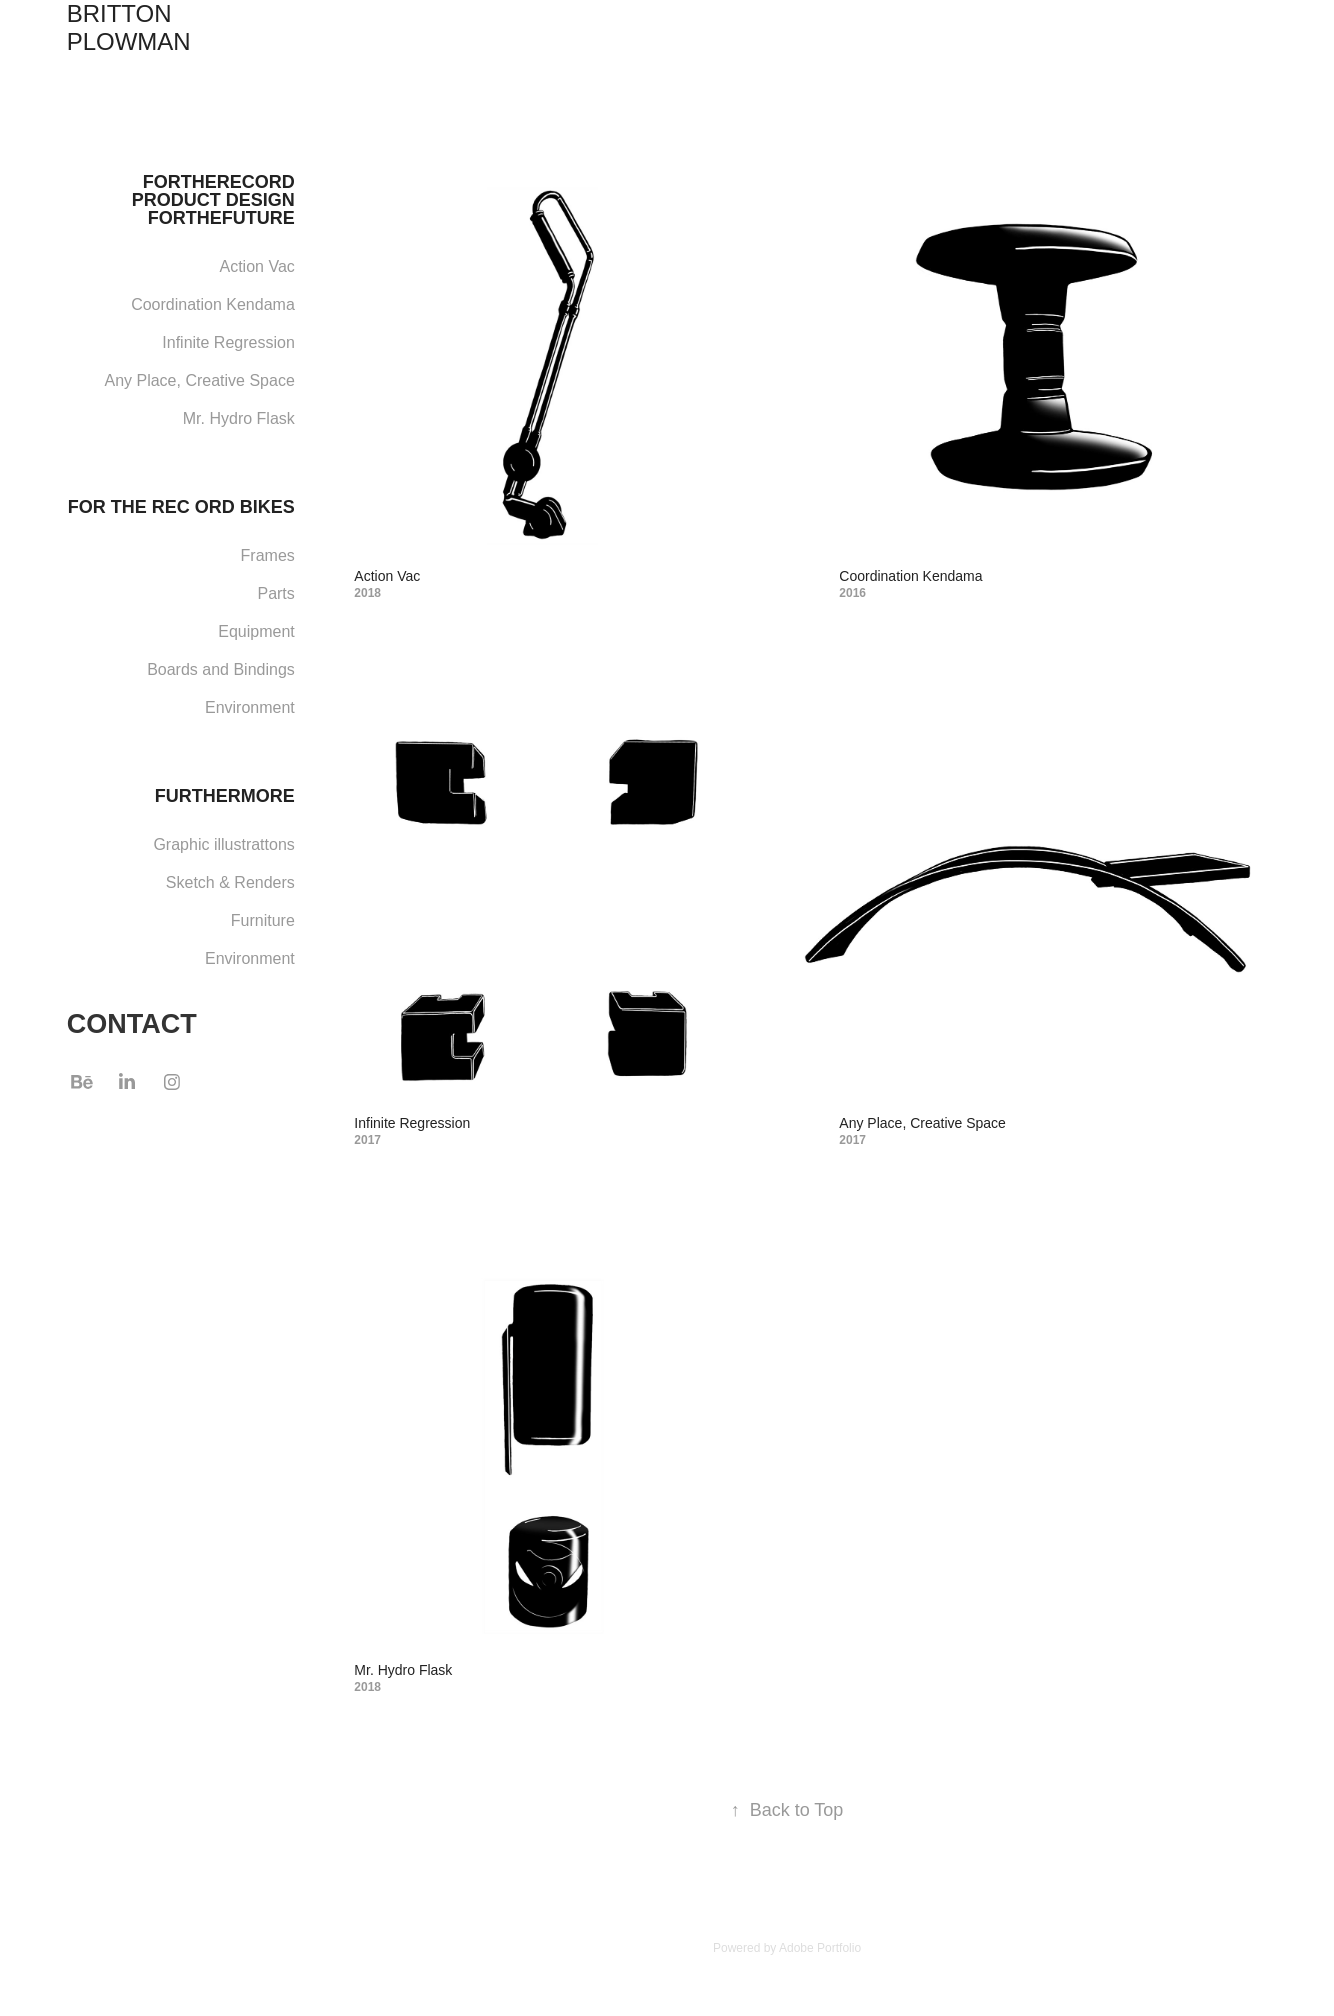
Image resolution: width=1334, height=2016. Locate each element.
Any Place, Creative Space (199, 380)
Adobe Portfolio (820, 1948)
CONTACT (132, 1024)
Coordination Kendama (213, 304)
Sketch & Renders (230, 882)
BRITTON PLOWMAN (129, 27)
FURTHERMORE (225, 796)
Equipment (256, 631)
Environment (250, 707)
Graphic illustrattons (223, 844)
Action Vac (257, 266)
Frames (268, 555)
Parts (275, 593)
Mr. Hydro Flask (239, 418)
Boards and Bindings (221, 669)
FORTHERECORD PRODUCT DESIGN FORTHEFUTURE (213, 200)
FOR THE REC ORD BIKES (181, 507)
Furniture (263, 920)
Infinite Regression (228, 342)
